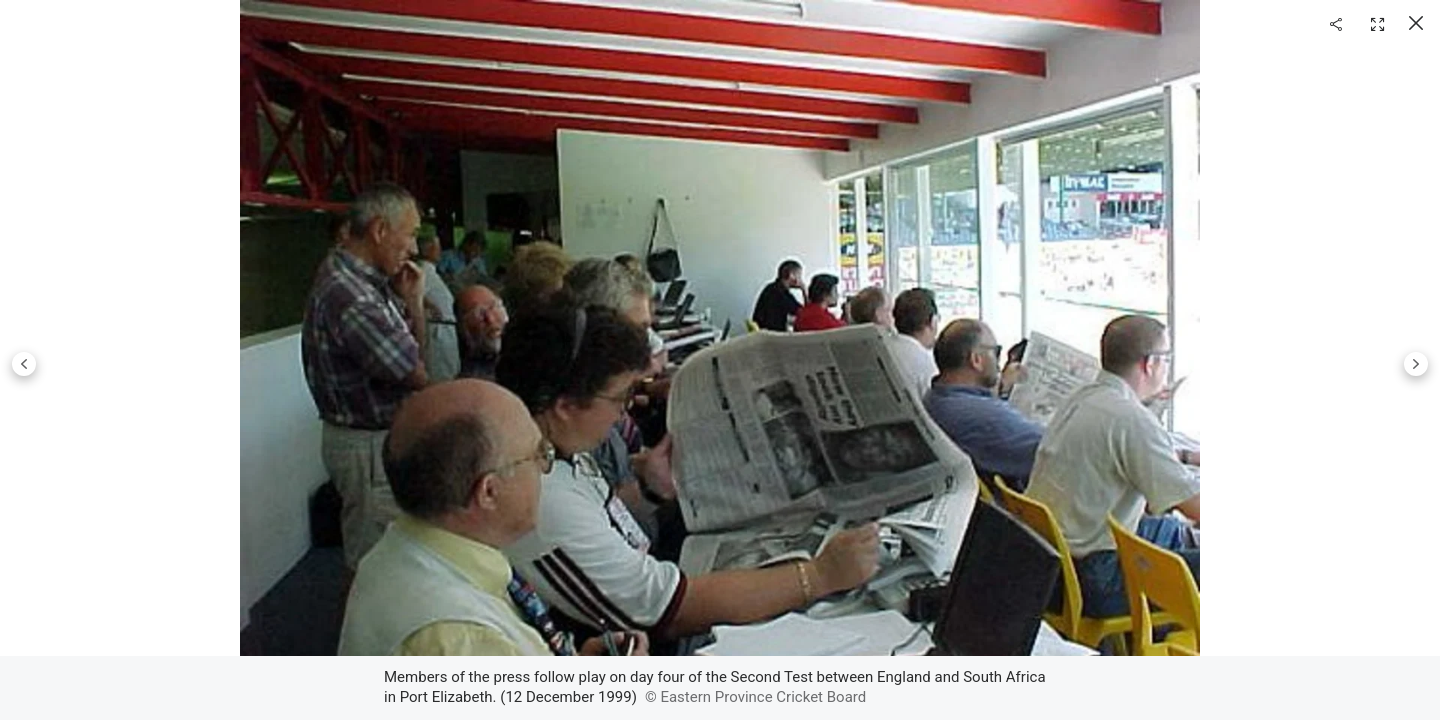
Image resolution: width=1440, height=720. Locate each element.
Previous (24, 364)
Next (1416, 364)
